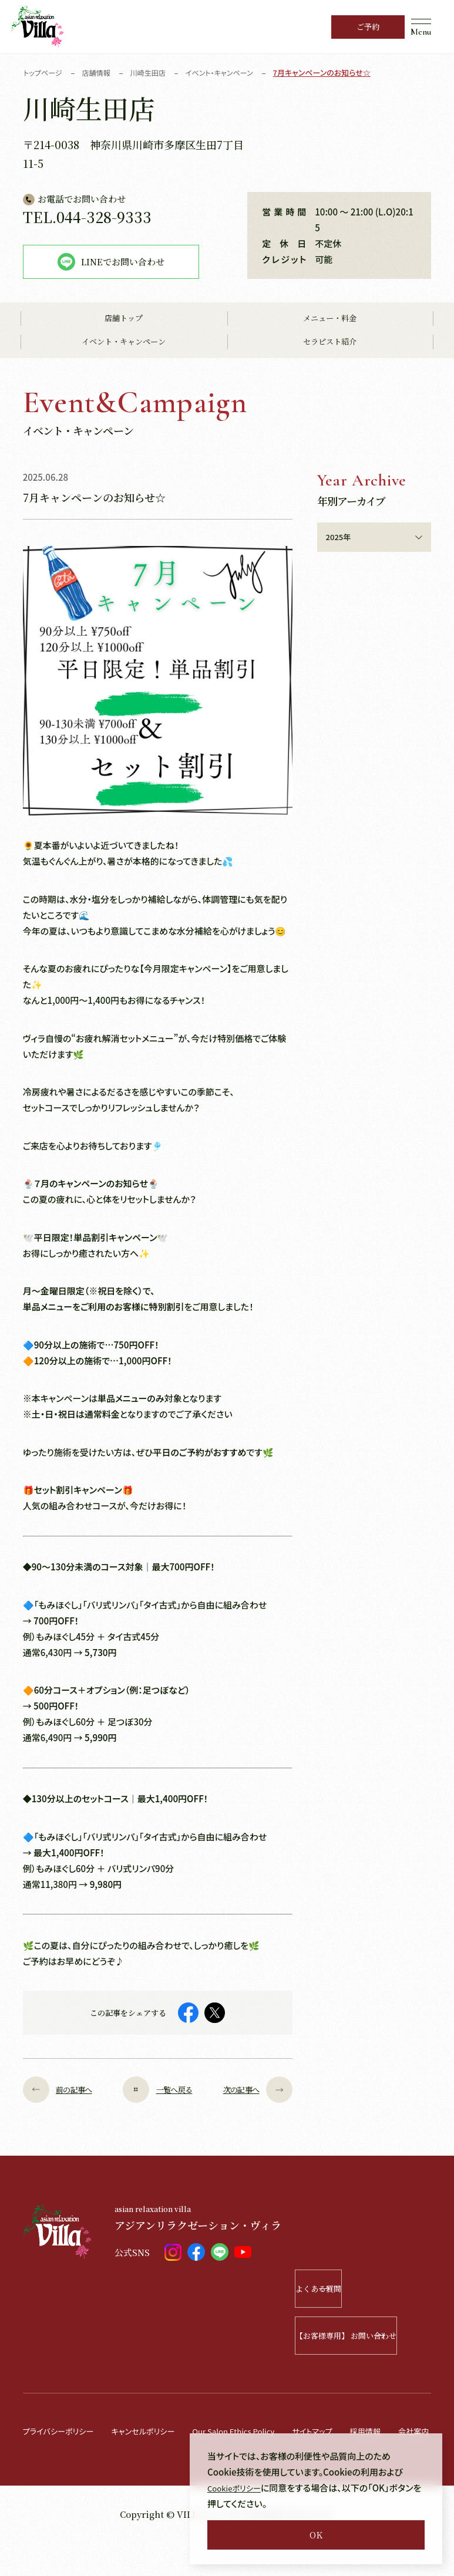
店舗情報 (100, 72)
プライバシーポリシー (63, 2431)
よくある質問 (378, 2288)
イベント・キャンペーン (123, 342)
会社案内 (40, 2464)
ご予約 (368, 27)
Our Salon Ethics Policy (259, 2431)
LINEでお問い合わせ (111, 262)
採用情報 (406, 2431)
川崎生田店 (155, 72)
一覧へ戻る (157, 2089)
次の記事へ (249, 2089)
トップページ (44, 72)
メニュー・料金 (330, 319)
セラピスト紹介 (330, 342)
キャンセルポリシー (158, 2431)
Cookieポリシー (238, 2487)
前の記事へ (66, 2089)
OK (316, 2534)
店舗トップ (124, 319)
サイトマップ (348, 2431)
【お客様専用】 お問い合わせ (363, 2335)
